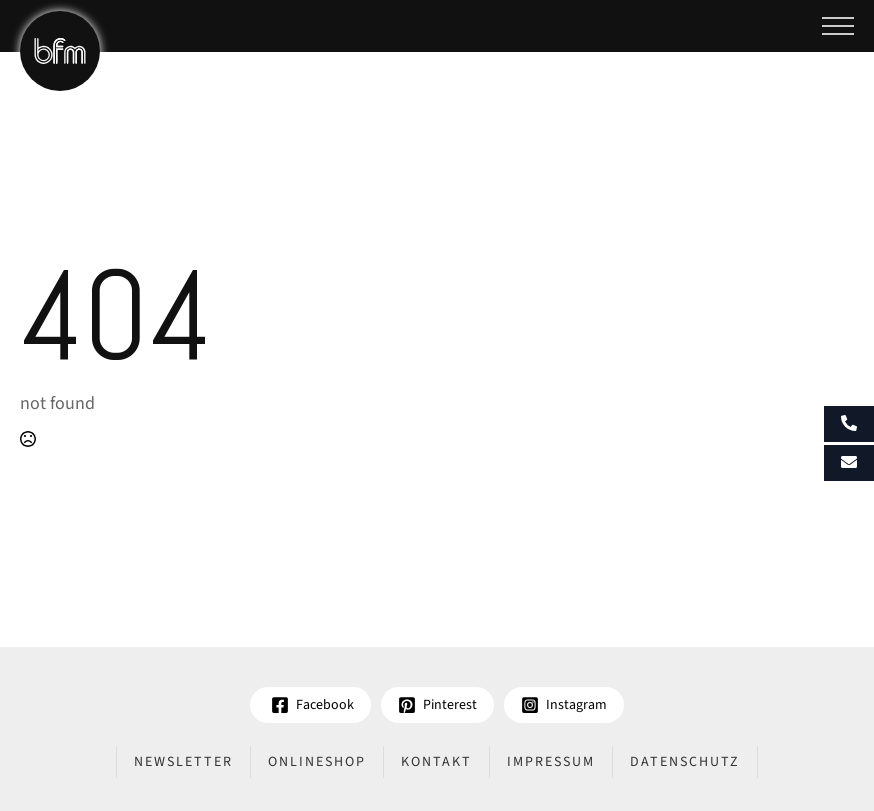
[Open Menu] (838, 26)
